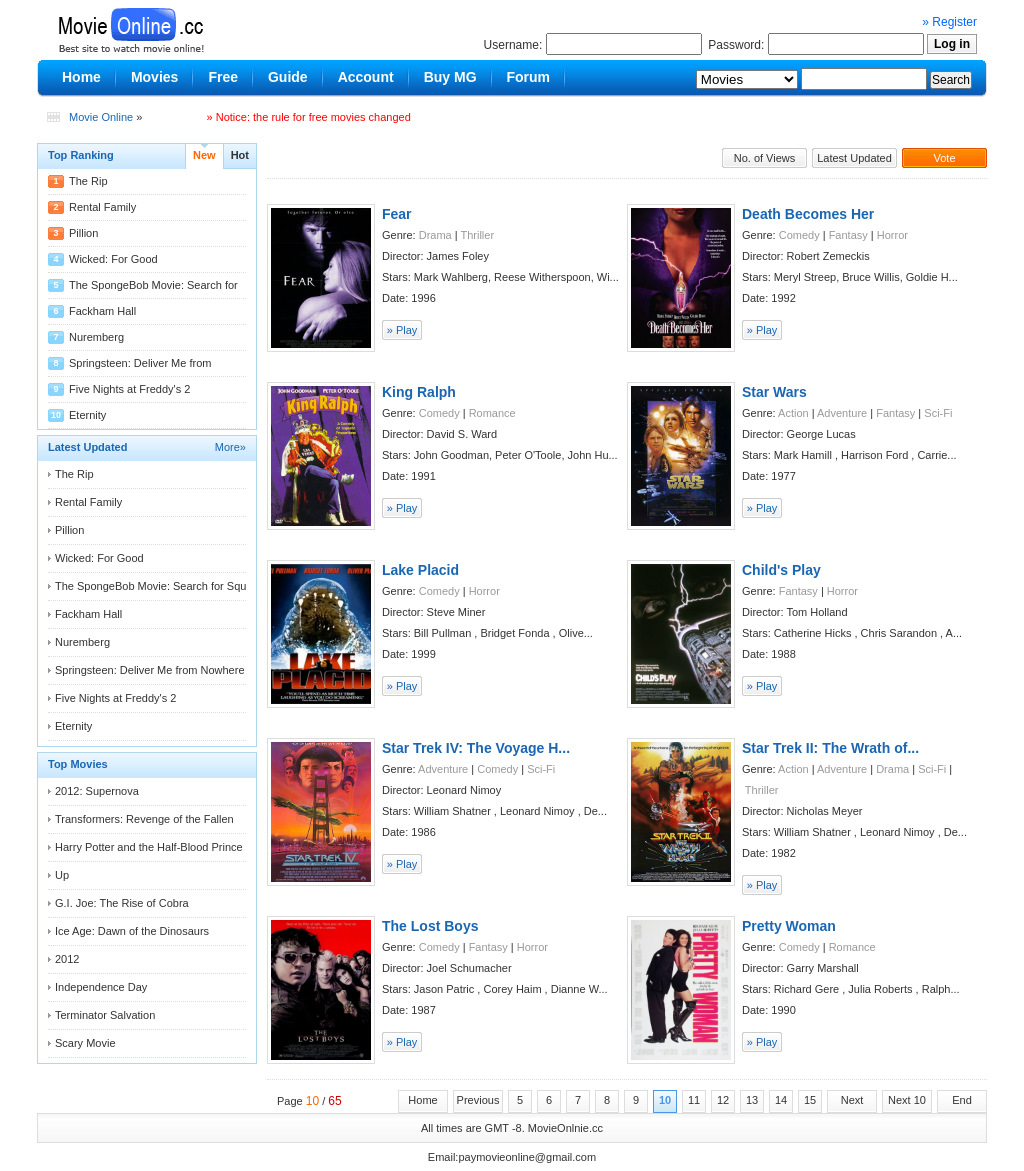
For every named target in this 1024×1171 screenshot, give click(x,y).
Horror (892, 235)
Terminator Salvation (105, 1015)
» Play (402, 330)
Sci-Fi (938, 413)
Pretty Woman (789, 926)
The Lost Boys (430, 926)
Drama (435, 235)
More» (230, 447)
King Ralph (419, 392)
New (204, 155)
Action (793, 413)
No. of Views (765, 158)
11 (694, 1100)
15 (810, 1100)
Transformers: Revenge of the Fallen (144, 819)
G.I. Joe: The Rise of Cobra (122, 903)
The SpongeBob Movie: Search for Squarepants (172, 586)
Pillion (83, 233)
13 (752, 1100)
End (962, 1100)
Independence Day (101, 987)
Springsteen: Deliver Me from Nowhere (150, 670)
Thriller (477, 235)
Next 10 (907, 1100)
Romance (492, 413)
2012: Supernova (97, 791)
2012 (67, 959)
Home (422, 1100)
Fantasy (848, 235)
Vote (944, 158)
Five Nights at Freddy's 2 (129, 389)
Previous (478, 1100)
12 (723, 1100)
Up (62, 875)
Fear (397, 214)
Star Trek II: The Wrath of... (830, 748)
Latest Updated (854, 158)
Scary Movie (85, 1043)
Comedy (799, 235)
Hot (240, 155)
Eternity (87, 415)
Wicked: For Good (113, 259)
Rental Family (102, 207)
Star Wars (774, 392)
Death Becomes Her (808, 214)
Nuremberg (96, 337)
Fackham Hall (102, 311)
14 (781, 1100)
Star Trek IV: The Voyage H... (476, 748)
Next (852, 1100)
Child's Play (781, 570)
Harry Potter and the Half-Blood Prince (149, 847)
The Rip (88, 181)
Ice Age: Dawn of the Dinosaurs (132, 931)
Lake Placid (420, 570)
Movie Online (101, 117)
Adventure (842, 413)
